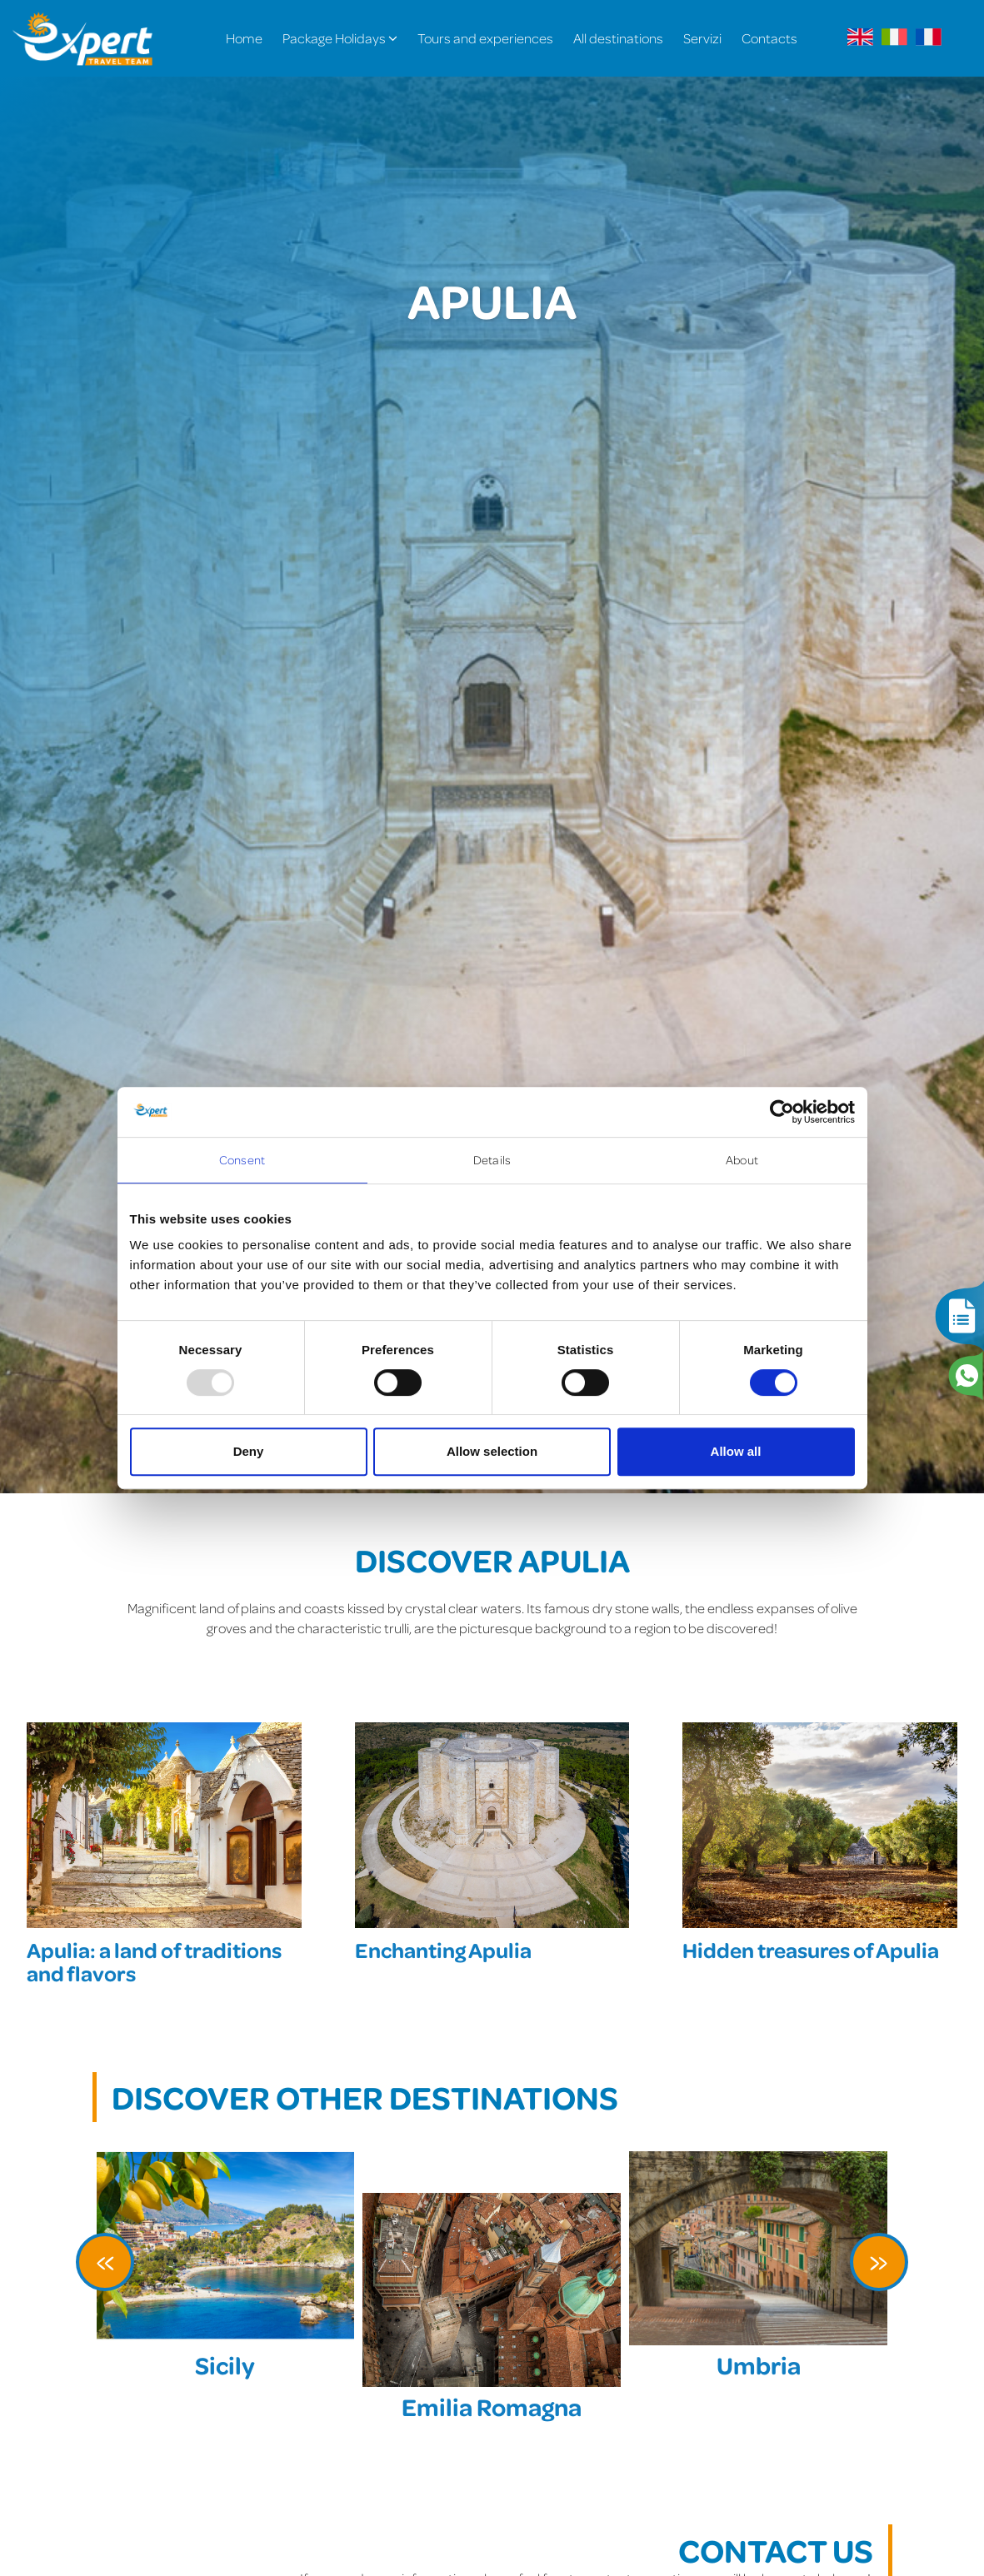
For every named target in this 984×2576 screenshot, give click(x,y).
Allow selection (492, 1451)
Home (244, 37)
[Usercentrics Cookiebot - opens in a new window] (782, 1111)
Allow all (736, 1451)
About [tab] (742, 1159)
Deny (248, 1451)
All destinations (618, 37)
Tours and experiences (485, 37)
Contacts (769, 37)
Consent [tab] (242, 1159)
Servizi (702, 37)
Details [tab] (492, 1159)
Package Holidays (339, 37)
